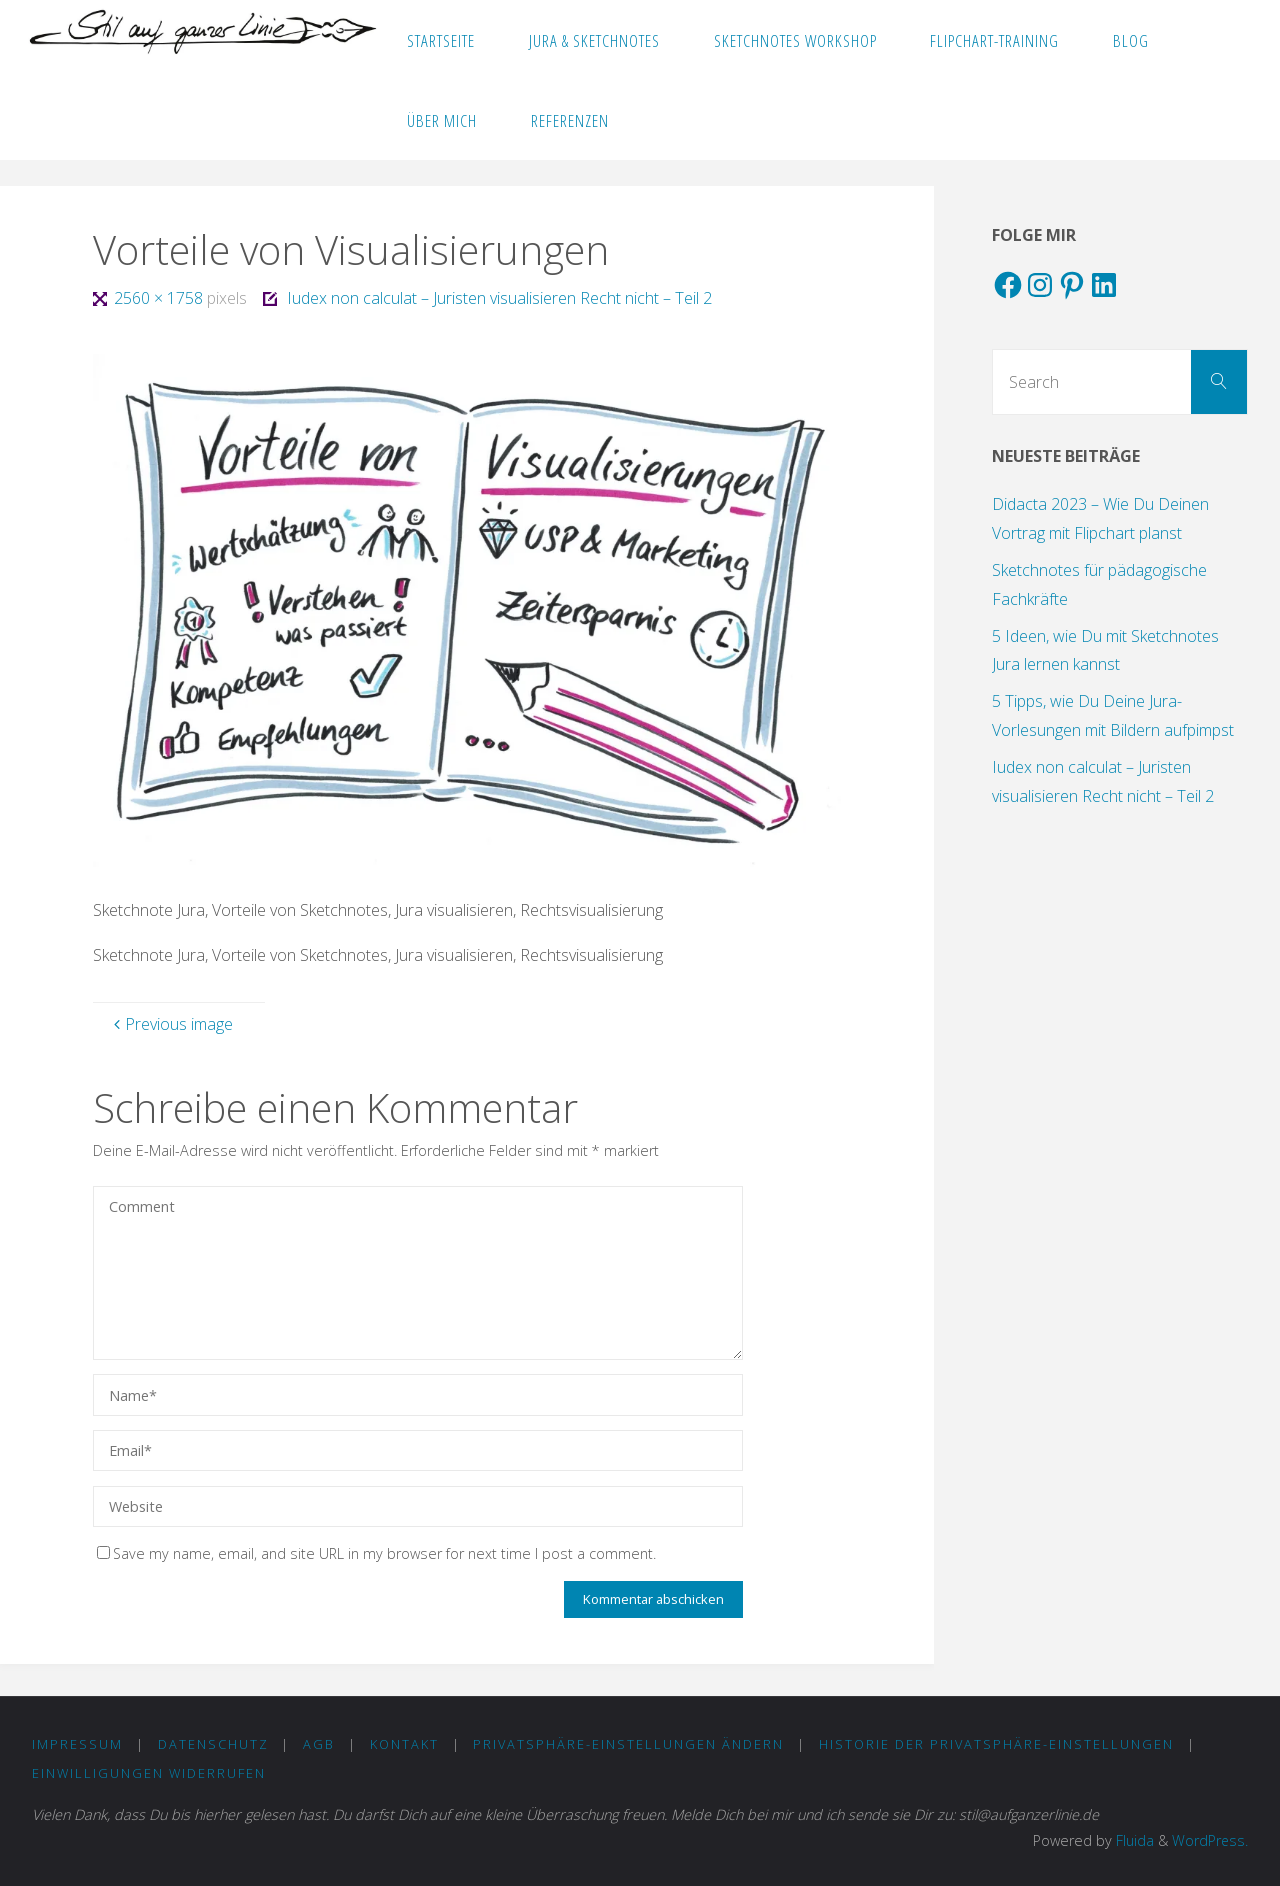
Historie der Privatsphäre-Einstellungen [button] (996, 1744)
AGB (319, 1744)
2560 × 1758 (160, 298)
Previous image (171, 1024)
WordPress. (1209, 1840)
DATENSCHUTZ (213, 1744)
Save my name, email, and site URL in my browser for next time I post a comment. (376, 1553)
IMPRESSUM (77, 1744)
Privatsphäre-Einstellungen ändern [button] (628, 1744)
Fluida (1132, 1840)
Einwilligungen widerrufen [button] (149, 1773)
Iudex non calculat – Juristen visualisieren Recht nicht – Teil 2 (499, 298)
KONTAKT (404, 1744)
